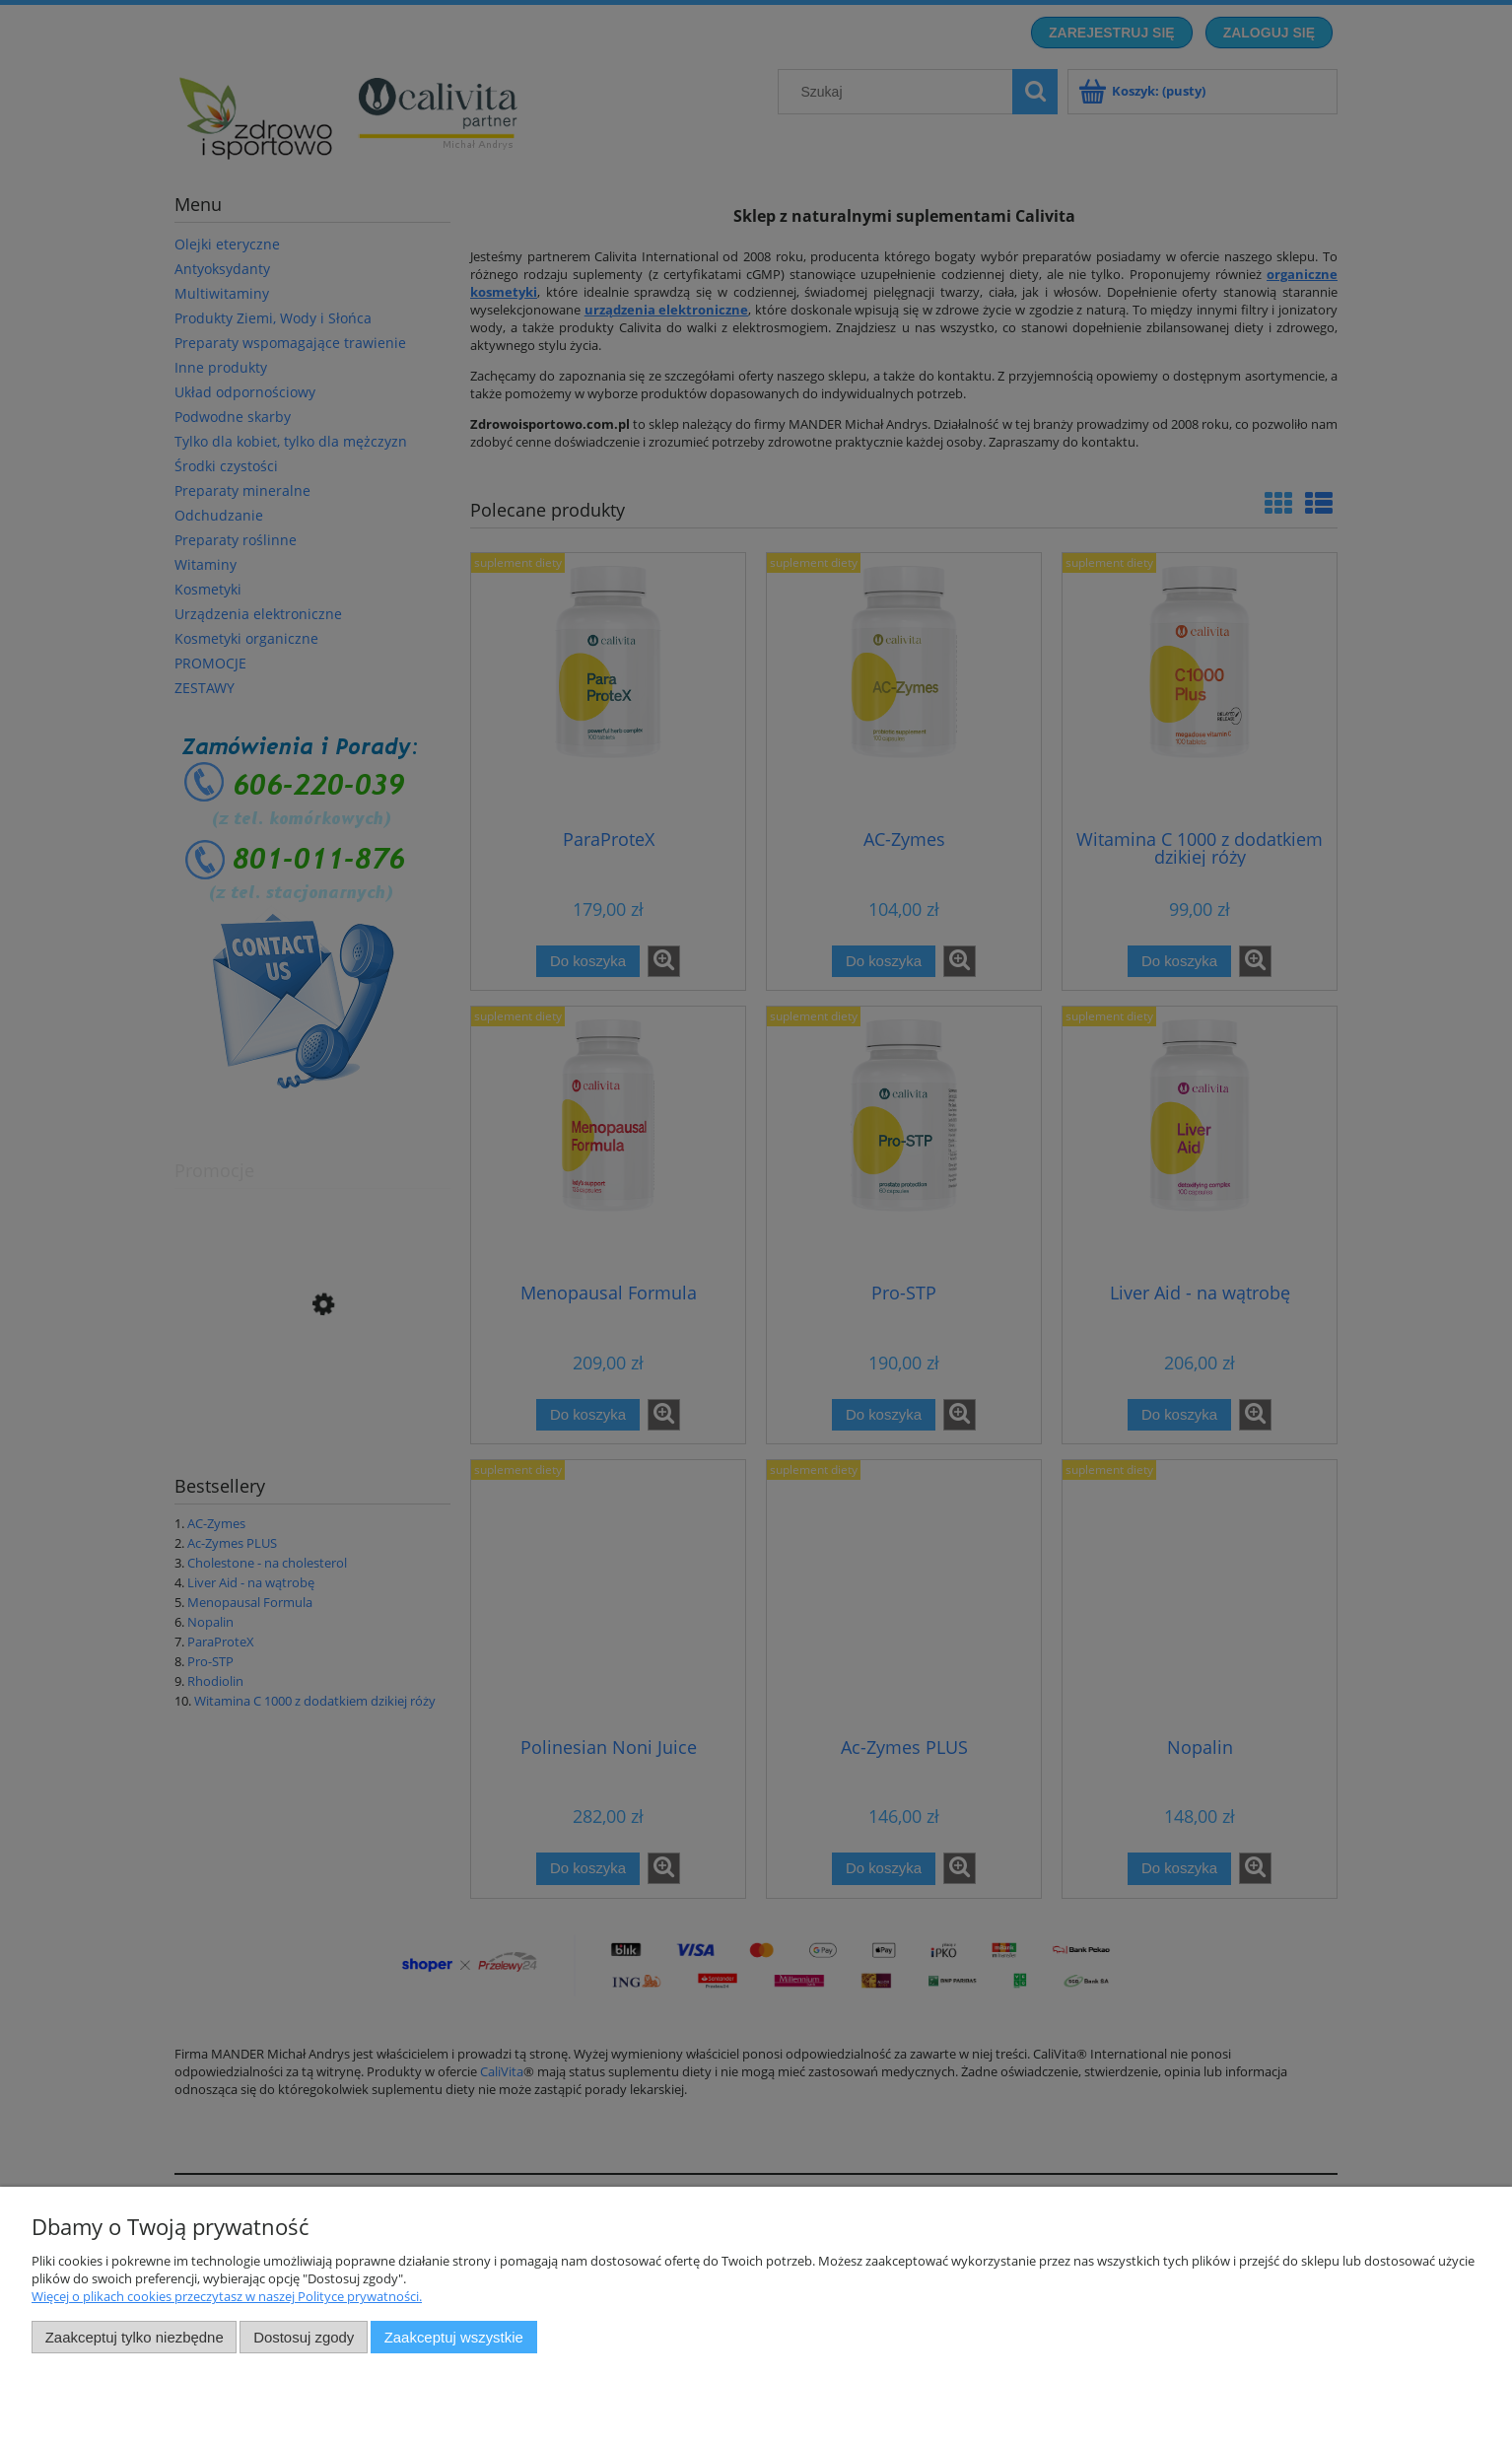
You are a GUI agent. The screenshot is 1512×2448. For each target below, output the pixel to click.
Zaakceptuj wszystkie (453, 2337)
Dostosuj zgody (303, 2337)
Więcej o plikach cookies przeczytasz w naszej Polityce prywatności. (227, 2296)
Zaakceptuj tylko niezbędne (134, 2337)
